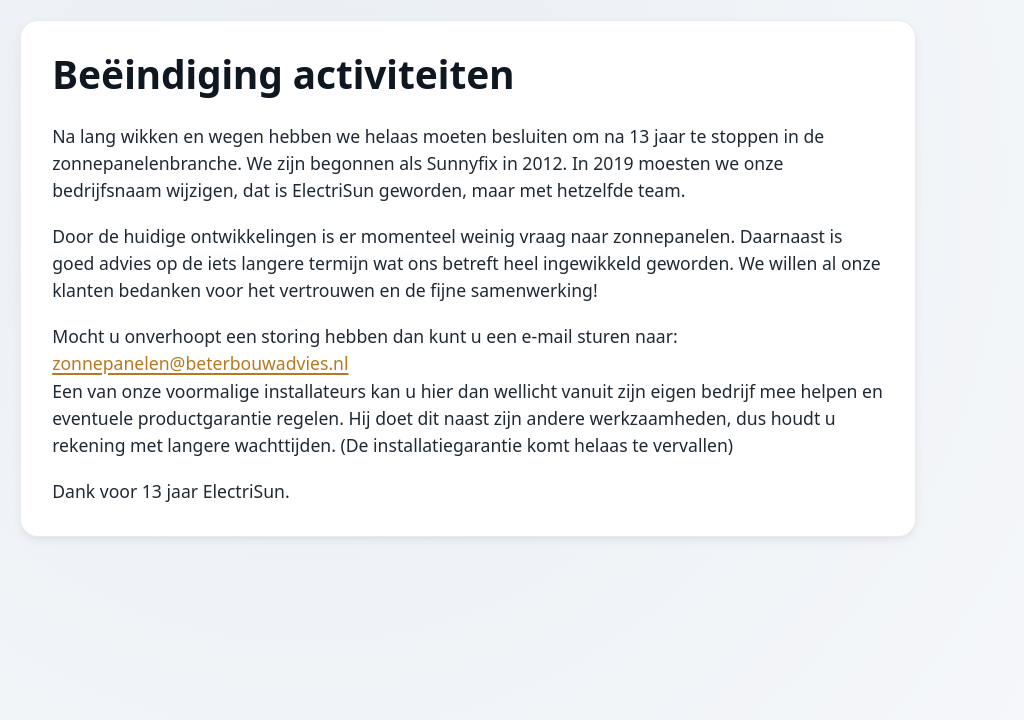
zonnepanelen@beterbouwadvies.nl (200, 363)
